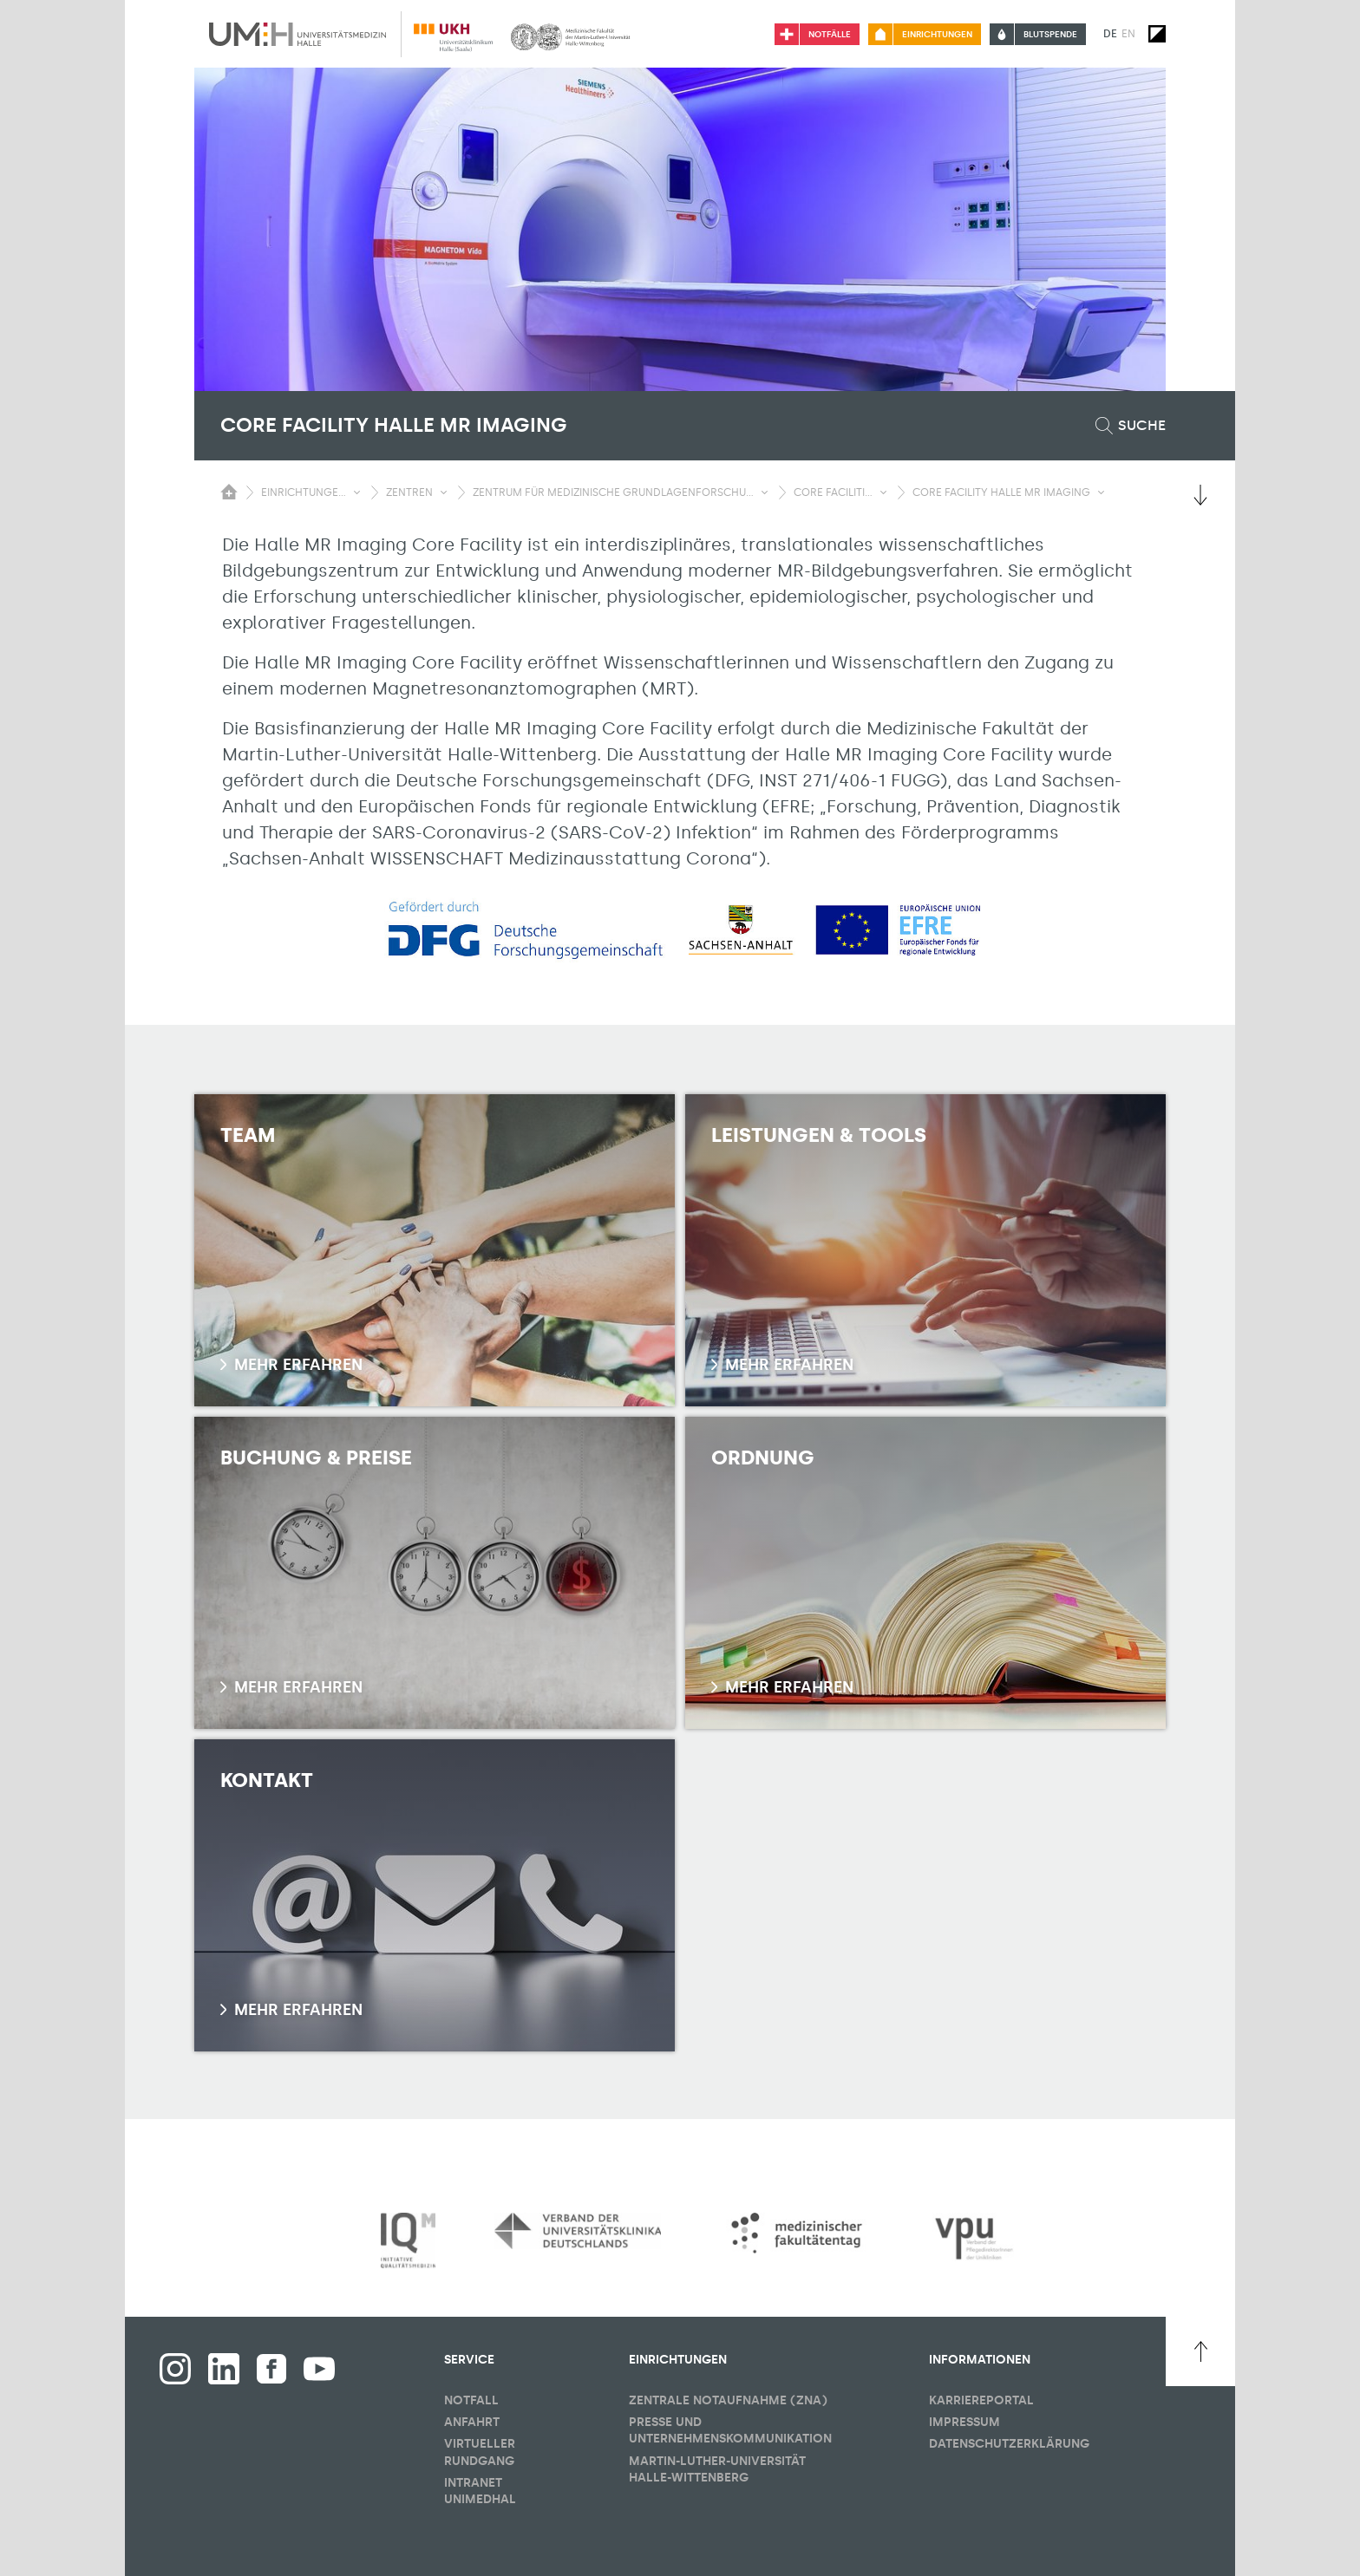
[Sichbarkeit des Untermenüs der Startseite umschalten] (229, 491)
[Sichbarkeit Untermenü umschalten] (357, 492)
